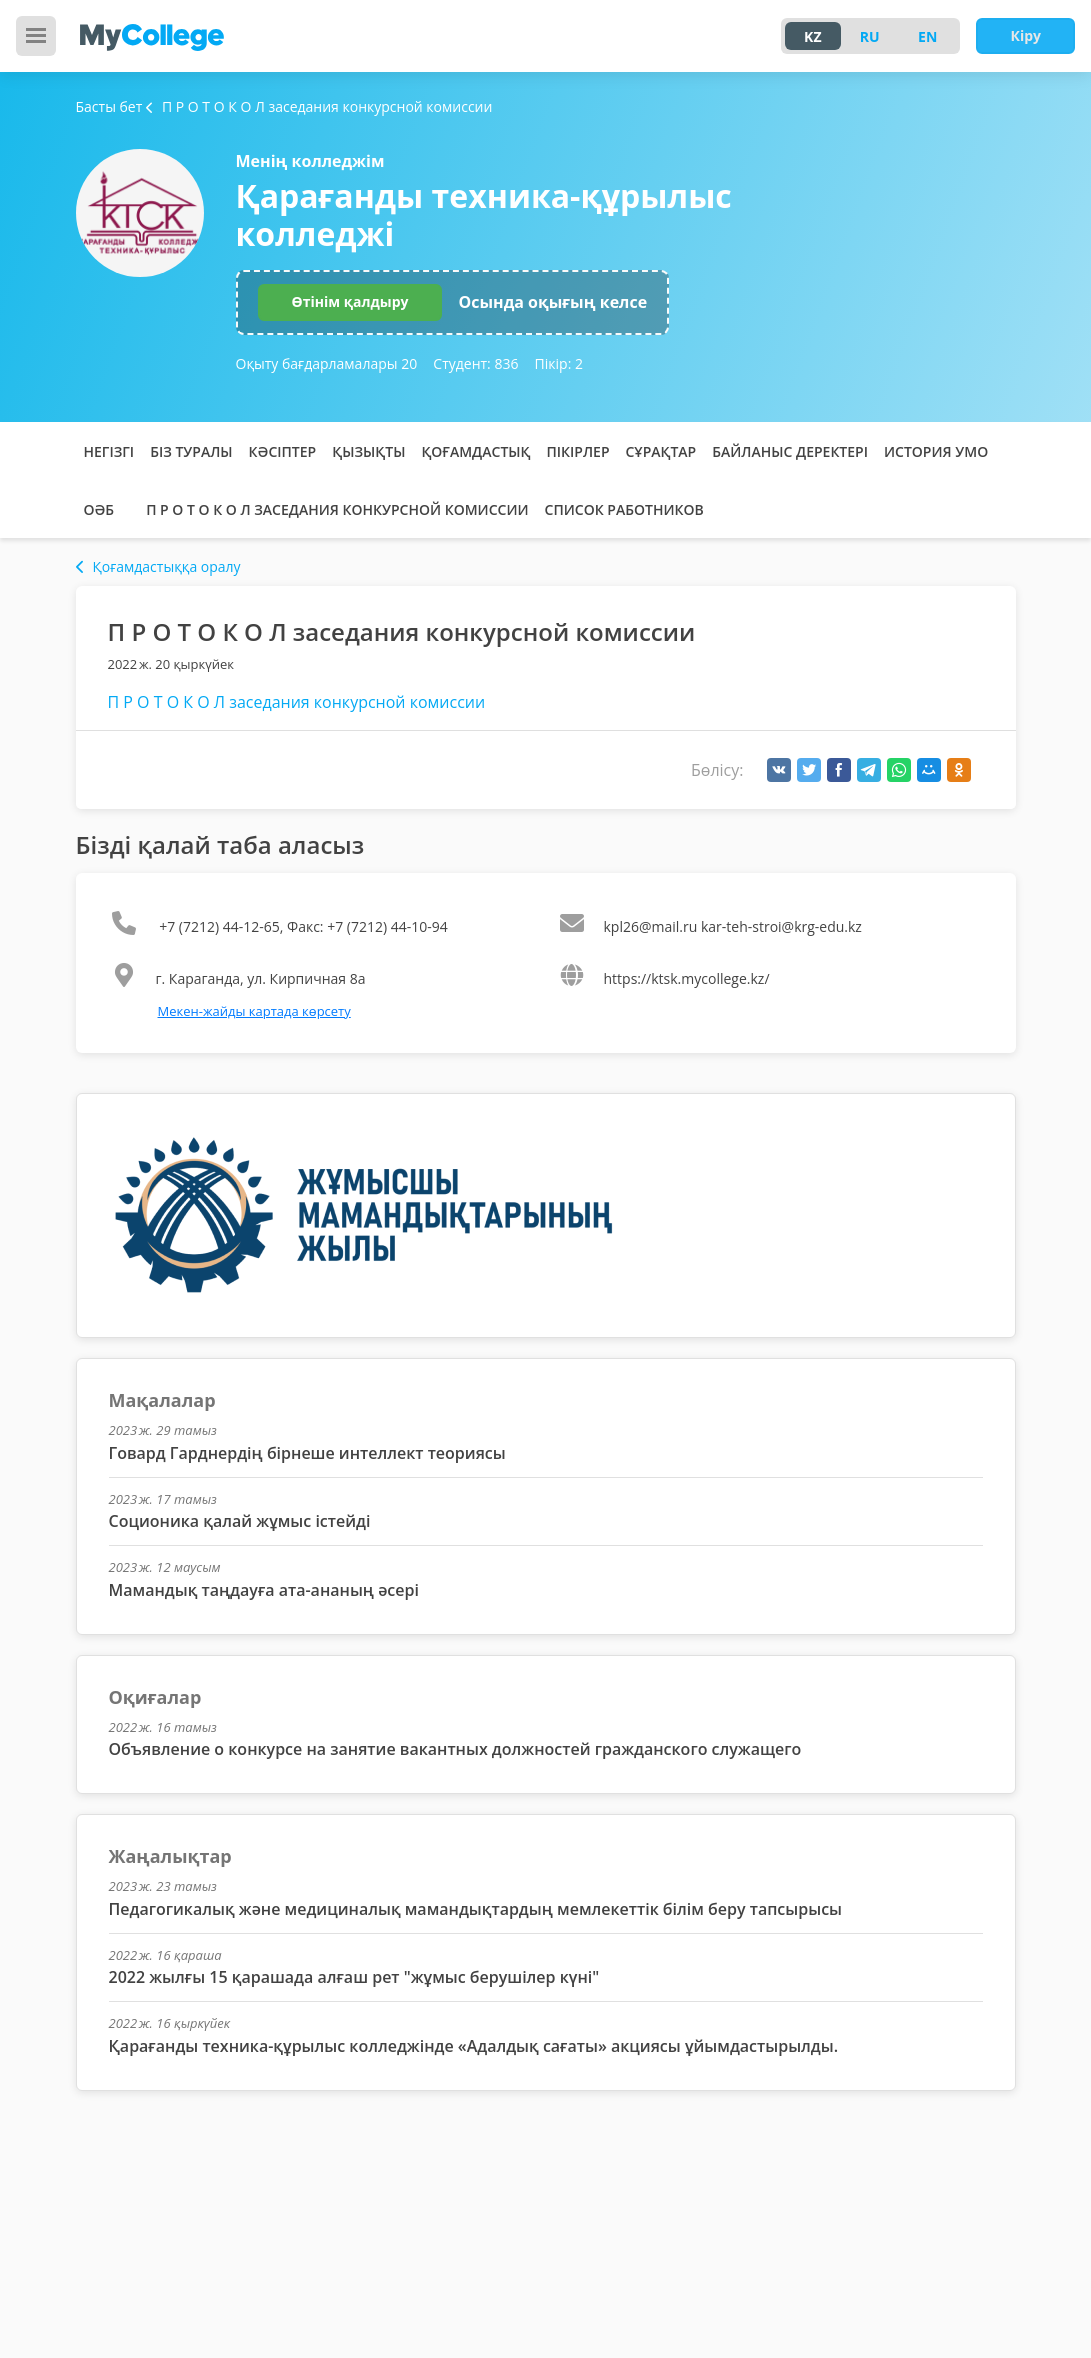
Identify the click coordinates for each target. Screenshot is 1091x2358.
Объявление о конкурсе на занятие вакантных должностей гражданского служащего (455, 1749)
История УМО (936, 451)
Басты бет (109, 106)
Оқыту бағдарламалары (327, 363)
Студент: (475, 363)
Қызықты (368, 451)
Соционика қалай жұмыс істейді (240, 1521)
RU (870, 36)
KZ (812, 36)
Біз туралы (191, 451)
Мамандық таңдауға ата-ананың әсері (264, 1590)
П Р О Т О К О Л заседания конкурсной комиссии (337, 509)
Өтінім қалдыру (350, 301)
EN (927, 36)
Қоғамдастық (475, 451)
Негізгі (109, 451)
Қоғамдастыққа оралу (158, 566)
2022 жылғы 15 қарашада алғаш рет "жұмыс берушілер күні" (354, 1977)
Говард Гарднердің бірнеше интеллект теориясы (307, 1453)
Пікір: (559, 363)
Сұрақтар (661, 451)
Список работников (624, 509)
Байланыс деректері (790, 451)
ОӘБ (99, 509)
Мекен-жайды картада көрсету (254, 1011)
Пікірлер (578, 451)
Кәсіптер (283, 451)
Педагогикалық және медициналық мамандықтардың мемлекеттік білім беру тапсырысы (476, 1909)
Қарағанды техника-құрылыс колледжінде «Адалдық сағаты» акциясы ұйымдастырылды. (474, 2046)
